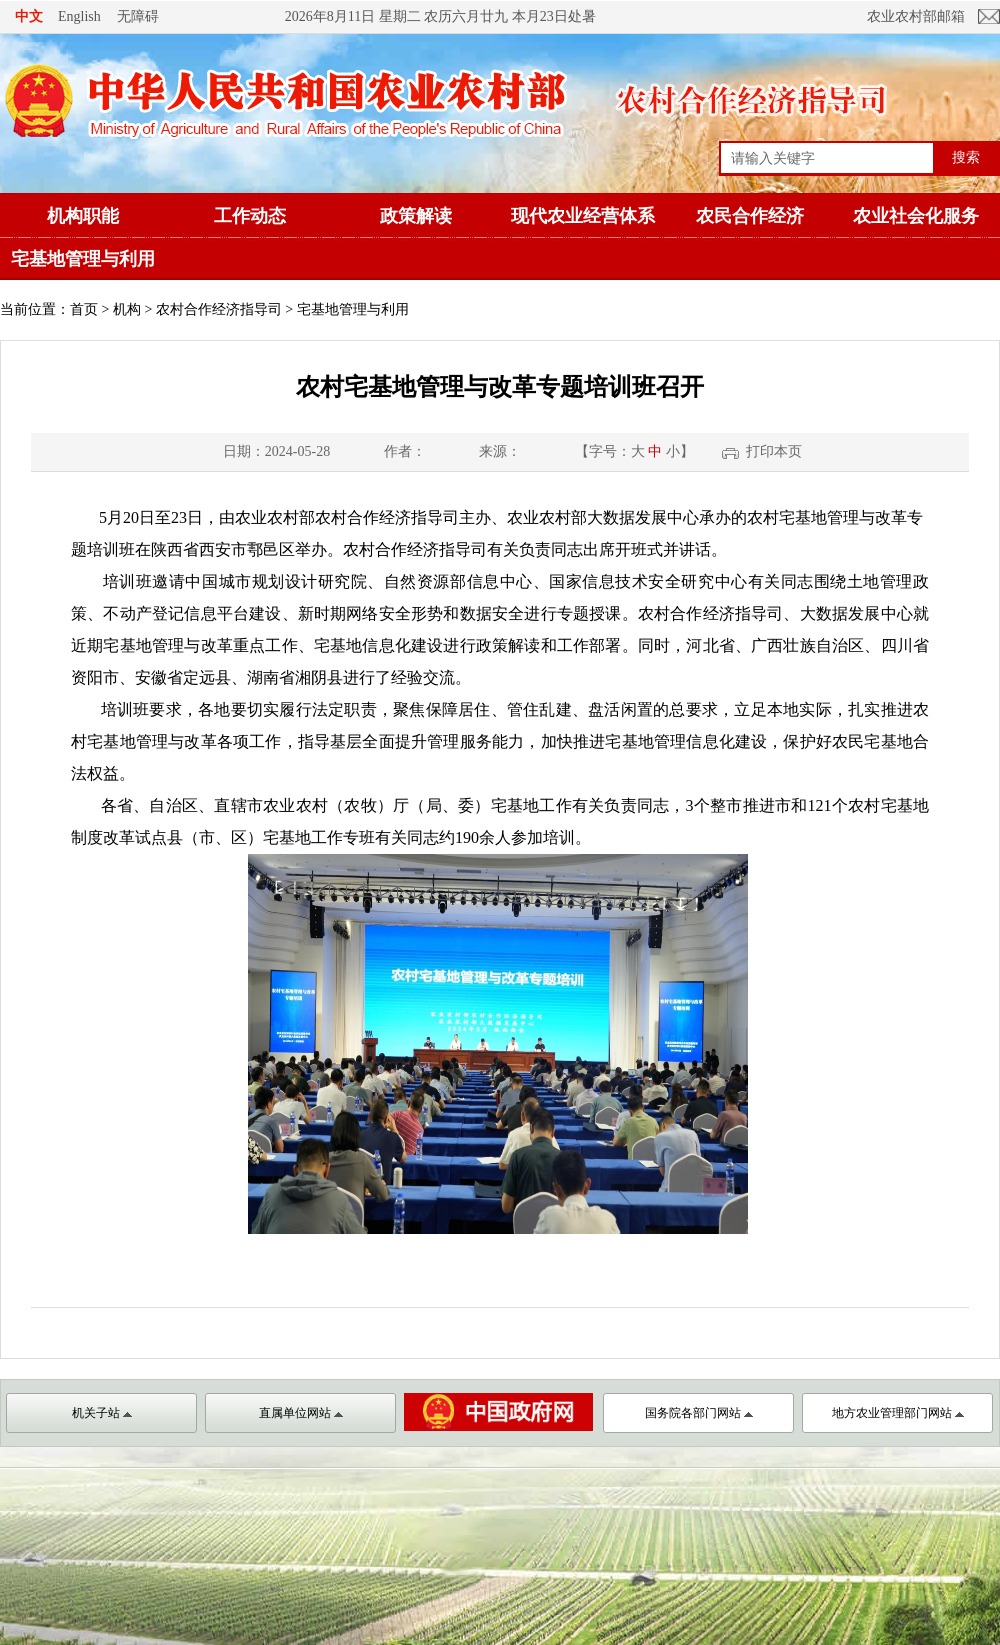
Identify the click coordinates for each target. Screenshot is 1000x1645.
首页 (84, 309)
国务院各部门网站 (699, 1413)
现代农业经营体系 (583, 216)
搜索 (966, 157)
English (79, 16)
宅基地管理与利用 (83, 259)
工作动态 (250, 216)
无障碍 (138, 16)
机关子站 (102, 1413)
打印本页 (774, 451)
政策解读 (416, 216)
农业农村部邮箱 (916, 16)
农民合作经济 (750, 216)
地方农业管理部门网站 (898, 1413)
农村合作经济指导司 (219, 309)
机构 (127, 309)
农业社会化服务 (916, 216)
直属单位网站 (301, 1413)
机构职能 (83, 216)
